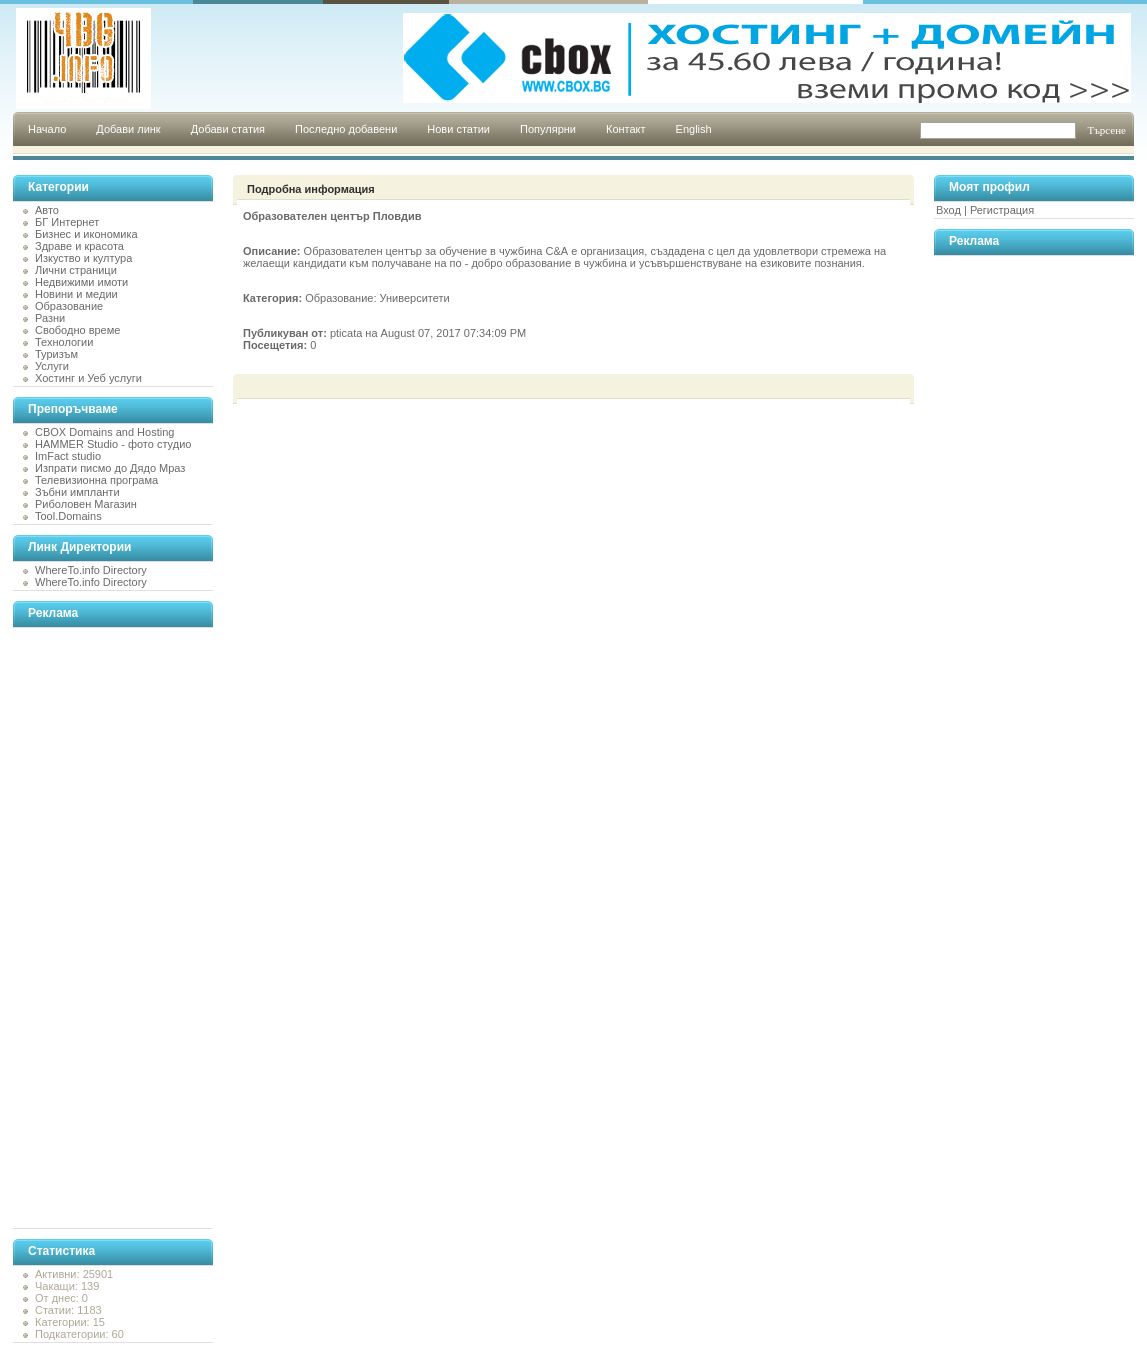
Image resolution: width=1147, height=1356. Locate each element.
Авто (47, 210)
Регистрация (1002, 210)
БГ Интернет (67, 222)
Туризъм (56, 354)
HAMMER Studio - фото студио (113, 444)
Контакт (626, 129)
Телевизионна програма (96, 480)
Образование (69, 306)
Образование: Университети (377, 298)
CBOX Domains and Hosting (104, 432)
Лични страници (76, 270)
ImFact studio (68, 456)
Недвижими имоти (81, 282)
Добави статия (228, 129)
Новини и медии (76, 294)
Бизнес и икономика (86, 234)
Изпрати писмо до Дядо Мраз (110, 468)
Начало (47, 129)
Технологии (64, 342)
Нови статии (458, 129)
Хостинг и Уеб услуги (88, 378)
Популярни (548, 129)
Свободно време (77, 330)
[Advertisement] (93, 928)
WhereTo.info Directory (91, 570)
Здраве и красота (79, 246)
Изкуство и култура (83, 258)
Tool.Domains (68, 516)
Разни (50, 318)
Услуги (52, 366)
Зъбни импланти (77, 492)
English (694, 129)
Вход (948, 210)
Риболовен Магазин (86, 504)
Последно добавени (346, 129)
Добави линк (128, 129)
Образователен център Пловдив (332, 216)
